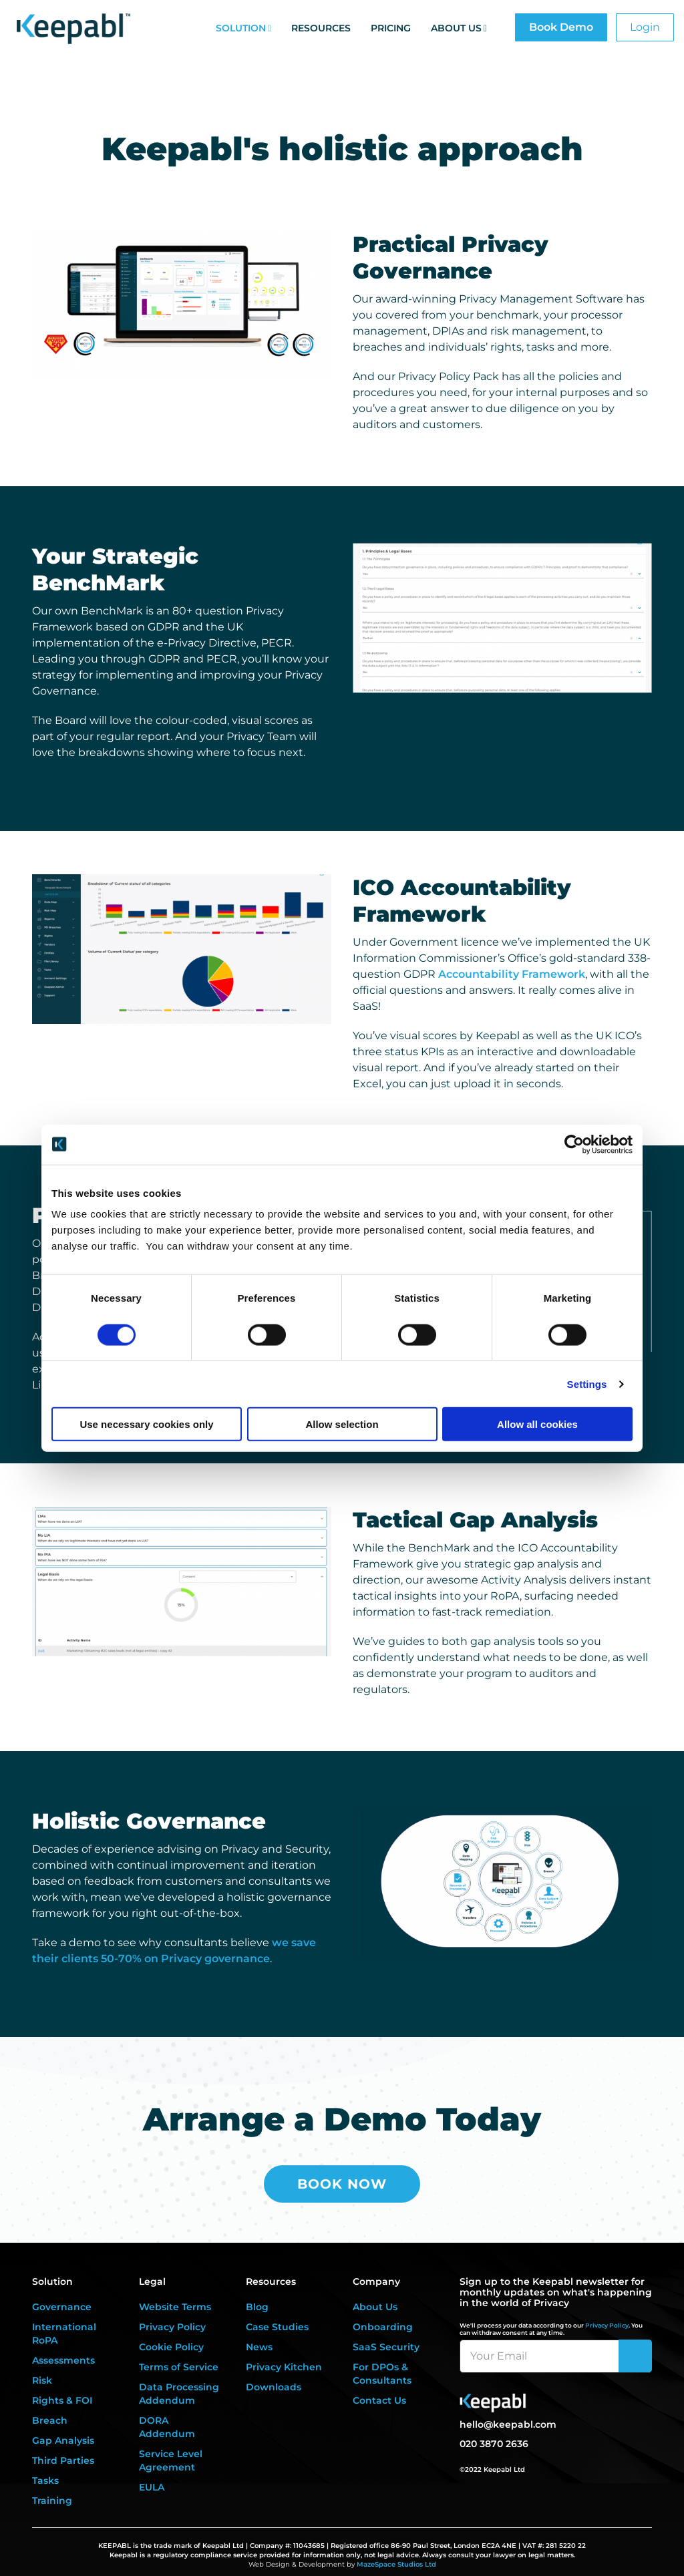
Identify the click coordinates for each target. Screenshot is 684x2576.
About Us (456, 28)
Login (645, 27)
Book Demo (561, 27)
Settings (587, 1383)
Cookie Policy (171, 2347)
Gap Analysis (63, 2440)
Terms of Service (178, 2367)
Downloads (273, 2387)
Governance (62, 2307)
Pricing (391, 28)
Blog (257, 2307)
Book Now (342, 2184)
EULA (151, 2487)
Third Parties (63, 2460)
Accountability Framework (511, 974)
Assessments (63, 2360)
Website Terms (175, 2307)
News (259, 2347)
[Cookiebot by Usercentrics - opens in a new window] (574, 1144)
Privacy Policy (172, 2327)
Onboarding (383, 2327)
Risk (42, 2380)
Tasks (45, 2480)
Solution (241, 28)
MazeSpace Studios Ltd (396, 2564)
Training (52, 2501)
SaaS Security (386, 2347)
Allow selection (341, 1424)
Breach (49, 2420)
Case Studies (277, 2327)
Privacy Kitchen (284, 2367)
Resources (321, 28)
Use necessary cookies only (146, 1424)
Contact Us (379, 2400)
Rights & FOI (62, 2400)
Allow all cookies (537, 1424)
